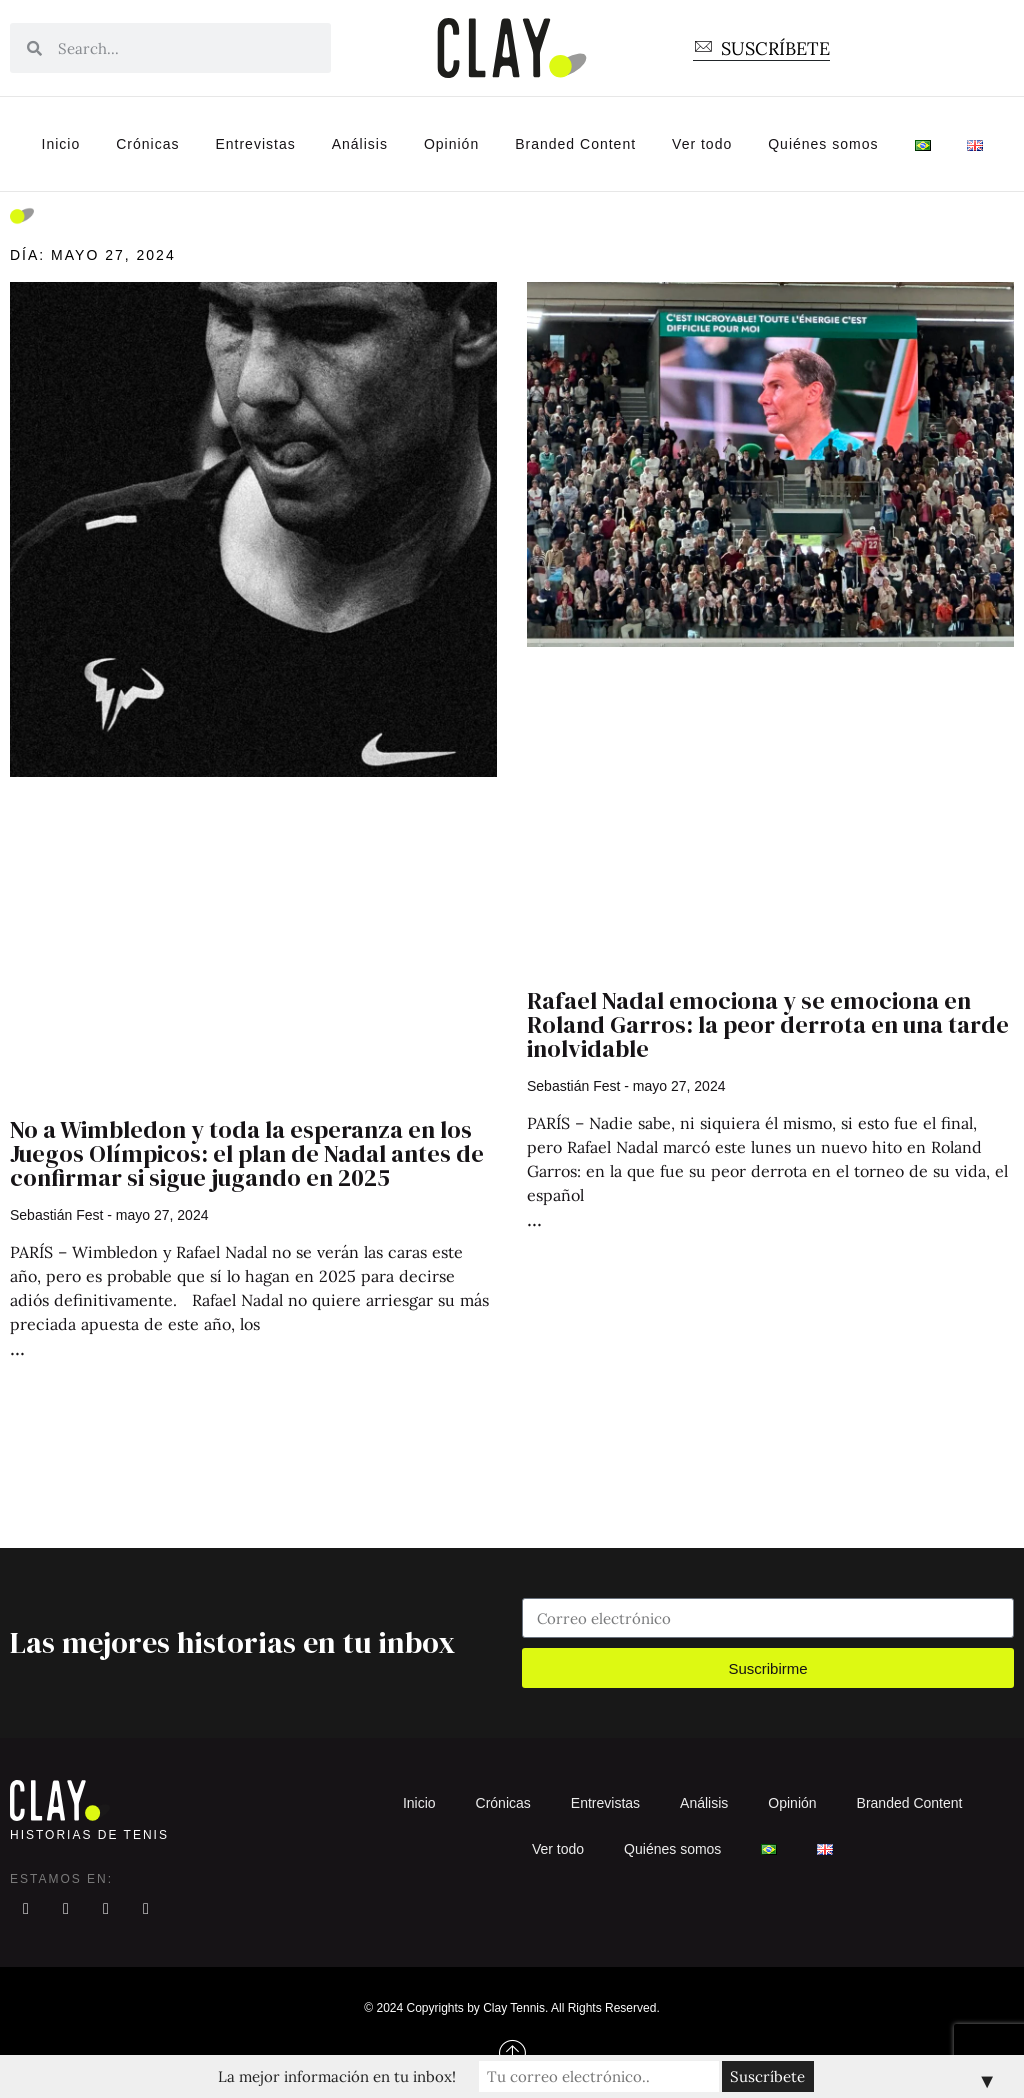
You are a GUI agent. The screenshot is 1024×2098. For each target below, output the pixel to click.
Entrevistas (255, 144)
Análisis (360, 144)
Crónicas (147, 144)
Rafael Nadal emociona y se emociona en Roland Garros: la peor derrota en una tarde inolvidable (768, 1024)
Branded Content (575, 144)
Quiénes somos (823, 144)
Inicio (61, 144)
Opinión (451, 144)
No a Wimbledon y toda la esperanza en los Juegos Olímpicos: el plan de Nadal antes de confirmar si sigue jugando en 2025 (247, 1153)
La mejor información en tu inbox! (337, 2076)
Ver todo (702, 144)
